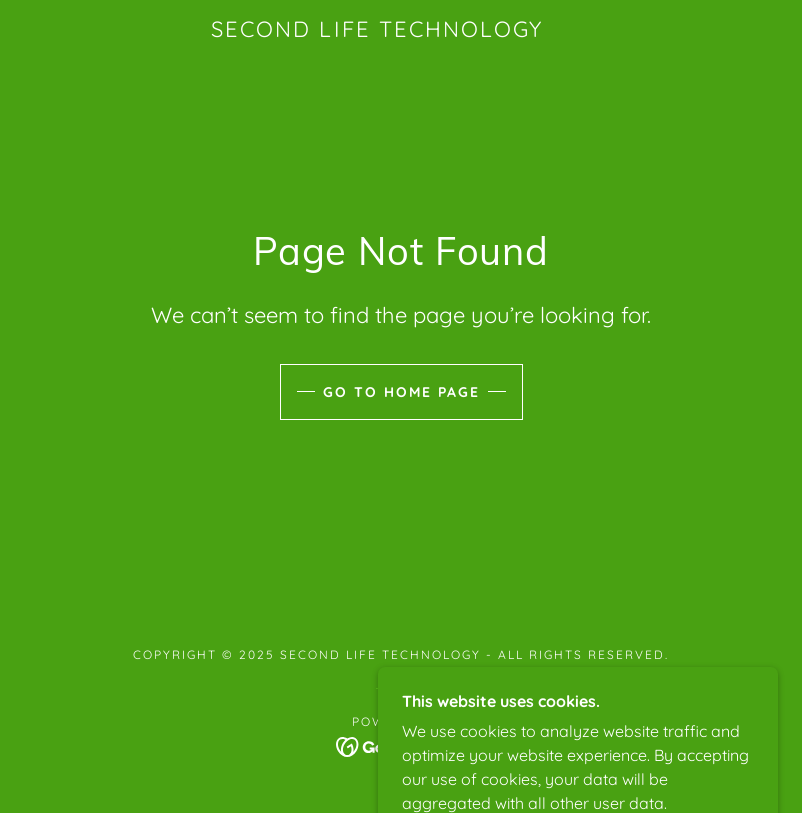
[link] (376, 31)
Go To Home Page (401, 392)
